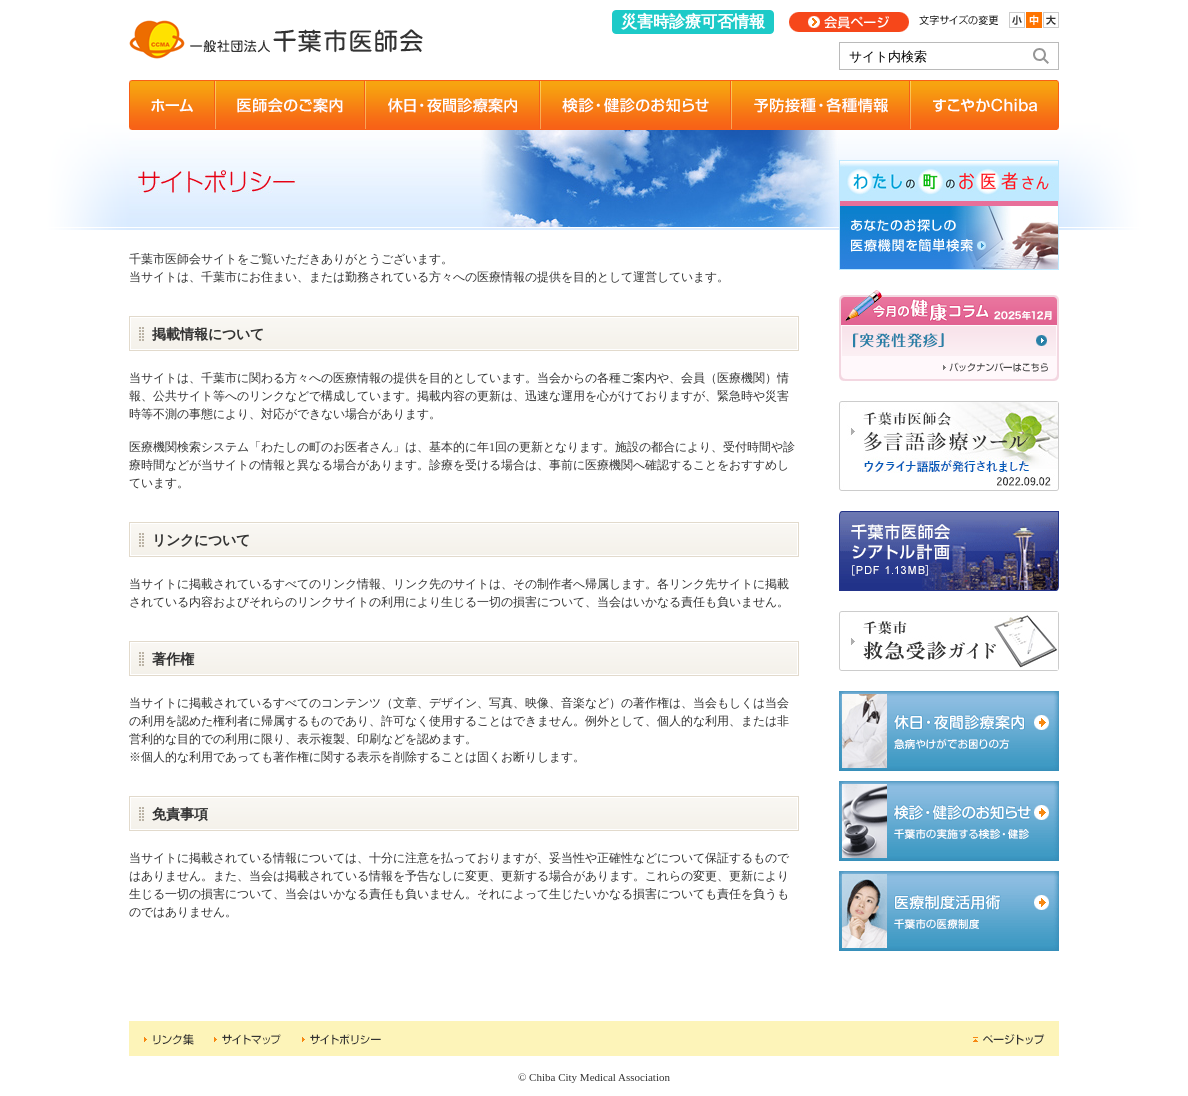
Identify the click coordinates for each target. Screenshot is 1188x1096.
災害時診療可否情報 (693, 21)
